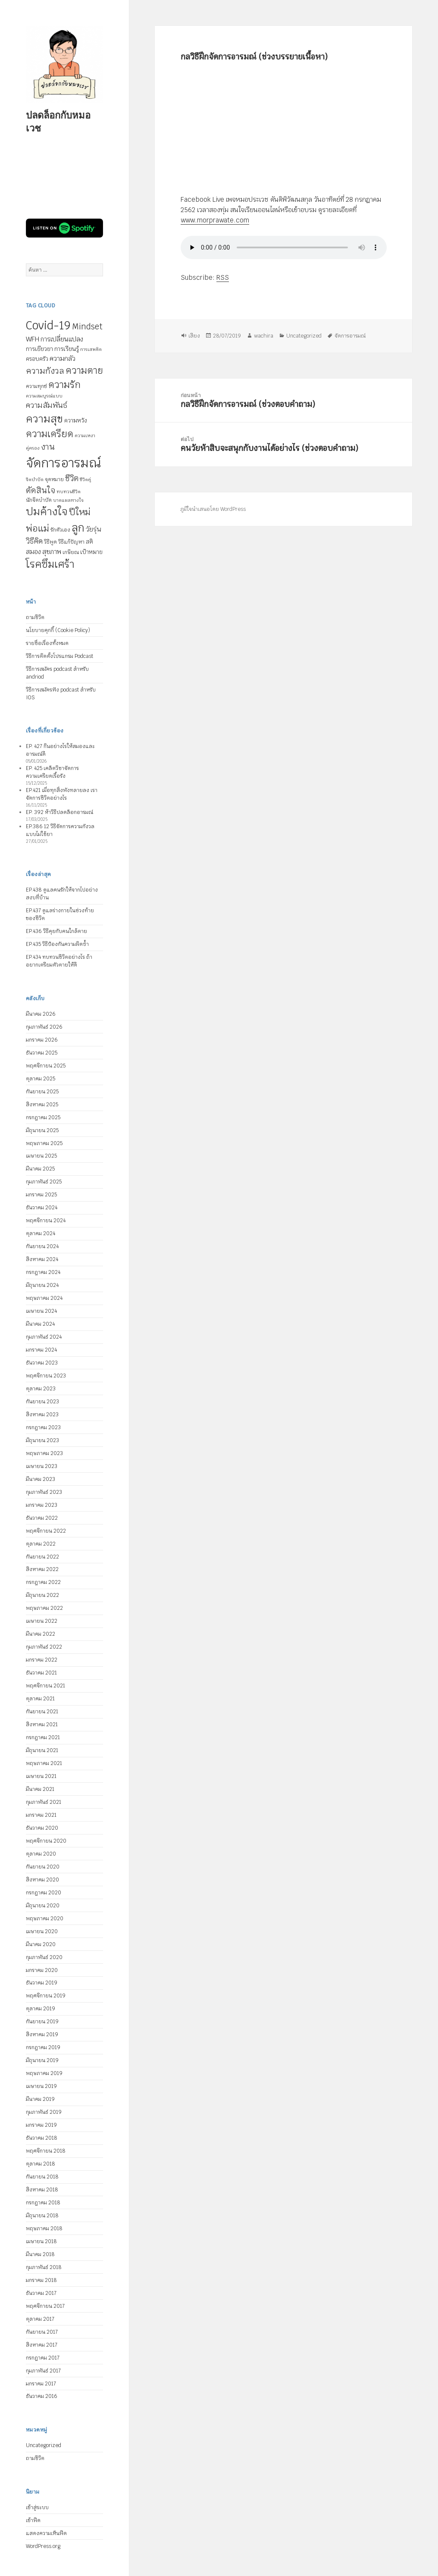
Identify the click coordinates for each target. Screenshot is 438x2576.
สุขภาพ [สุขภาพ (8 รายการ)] (51, 552)
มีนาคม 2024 (40, 1324)
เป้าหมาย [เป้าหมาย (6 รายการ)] (91, 552)
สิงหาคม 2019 (42, 2034)
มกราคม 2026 (42, 1039)
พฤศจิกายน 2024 (46, 1220)
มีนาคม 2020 (41, 1944)
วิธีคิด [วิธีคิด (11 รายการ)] (34, 541)
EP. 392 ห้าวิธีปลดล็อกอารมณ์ (59, 812)
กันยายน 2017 (42, 2332)
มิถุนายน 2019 (42, 2060)
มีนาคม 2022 (40, 1634)
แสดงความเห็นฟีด (46, 2533)
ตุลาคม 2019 (40, 2008)
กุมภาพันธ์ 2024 (44, 1336)
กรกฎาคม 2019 (43, 2047)
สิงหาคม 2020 (42, 1879)
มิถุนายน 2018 (42, 2215)
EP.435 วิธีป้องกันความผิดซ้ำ (57, 944)
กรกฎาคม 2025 (43, 1117)
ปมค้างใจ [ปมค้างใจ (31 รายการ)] (47, 511)
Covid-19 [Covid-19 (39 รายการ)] (48, 325)
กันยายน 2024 (42, 1246)
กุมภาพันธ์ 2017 (43, 2370)
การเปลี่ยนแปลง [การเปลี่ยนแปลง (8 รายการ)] (62, 339)
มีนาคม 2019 (40, 2099)
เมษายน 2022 (41, 1621)
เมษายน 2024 (41, 1311)
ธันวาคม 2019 (41, 1982)
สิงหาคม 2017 (41, 2344)
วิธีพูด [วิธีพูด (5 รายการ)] (50, 541)
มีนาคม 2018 (40, 2254)
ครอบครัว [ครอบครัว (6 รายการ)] (37, 359)
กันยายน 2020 (42, 1866)
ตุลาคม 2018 (40, 2163)
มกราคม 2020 (42, 1970)
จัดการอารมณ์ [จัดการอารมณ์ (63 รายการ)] (63, 462)
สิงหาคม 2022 (42, 1569)
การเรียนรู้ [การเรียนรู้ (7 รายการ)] (66, 349)
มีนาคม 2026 (41, 1014)
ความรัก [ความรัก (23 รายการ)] (64, 385)
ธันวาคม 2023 (42, 1362)
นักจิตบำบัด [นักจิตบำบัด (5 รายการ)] (39, 500)
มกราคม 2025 (41, 1194)
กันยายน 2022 (42, 1556)
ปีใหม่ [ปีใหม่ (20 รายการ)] (80, 512)
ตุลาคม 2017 (40, 2319)
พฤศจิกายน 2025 (46, 1065)
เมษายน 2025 (41, 1155)
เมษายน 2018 (41, 2241)
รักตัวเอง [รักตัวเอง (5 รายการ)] (60, 529)
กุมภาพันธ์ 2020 (44, 1957)
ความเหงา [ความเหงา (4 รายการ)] (85, 435)
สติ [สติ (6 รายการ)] (89, 541)
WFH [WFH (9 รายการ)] (32, 339)
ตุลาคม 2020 (41, 1853)
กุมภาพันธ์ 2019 (44, 2112)
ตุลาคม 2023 (41, 1388)
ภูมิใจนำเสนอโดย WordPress (213, 509)
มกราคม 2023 (41, 1505)
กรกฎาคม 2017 (42, 2357)
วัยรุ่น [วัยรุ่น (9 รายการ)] (93, 529)
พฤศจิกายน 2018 (46, 2150)
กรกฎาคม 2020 (43, 1892)
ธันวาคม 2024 (41, 1207)
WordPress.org (43, 2546)
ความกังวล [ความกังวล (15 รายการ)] (45, 371)
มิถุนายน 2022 (42, 1595)
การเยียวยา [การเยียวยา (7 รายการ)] (39, 349)
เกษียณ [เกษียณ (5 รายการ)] (71, 552)
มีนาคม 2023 (40, 1479)
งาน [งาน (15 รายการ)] (48, 446)
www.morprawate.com (214, 220)
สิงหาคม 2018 (42, 2189)
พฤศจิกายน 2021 (45, 1685)
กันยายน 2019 (42, 2021)
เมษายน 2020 (42, 1931)
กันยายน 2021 (42, 1711)
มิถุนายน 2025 (42, 1130)
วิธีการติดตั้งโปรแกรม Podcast (59, 656)
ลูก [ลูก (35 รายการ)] (78, 528)
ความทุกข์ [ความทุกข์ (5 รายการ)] (36, 386)
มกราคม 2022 (41, 1659)
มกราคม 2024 (41, 1349)
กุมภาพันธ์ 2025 (44, 1181)
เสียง (194, 335)
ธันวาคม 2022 (42, 1518)
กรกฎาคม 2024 (43, 1272)
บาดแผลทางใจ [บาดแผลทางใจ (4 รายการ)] (68, 500)
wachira (263, 335)
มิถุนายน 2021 (42, 1750)
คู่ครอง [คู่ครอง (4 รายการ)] (33, 448)
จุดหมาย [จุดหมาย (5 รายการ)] (54, 479)
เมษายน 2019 (41, 2086)
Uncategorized (43, 2445)
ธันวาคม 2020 (42, 1828)
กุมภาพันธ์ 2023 (44, 1492)
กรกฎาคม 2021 (43, 1737)
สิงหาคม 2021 (42, 1724)
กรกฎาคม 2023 (43, 1427)
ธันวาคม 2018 (41, 2138)
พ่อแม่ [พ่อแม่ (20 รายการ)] (37, 528)
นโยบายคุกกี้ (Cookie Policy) (58, 630)
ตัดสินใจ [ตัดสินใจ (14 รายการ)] (40, 490)
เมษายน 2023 (41, 1466)
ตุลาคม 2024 (40, 1233)
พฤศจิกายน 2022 (46, 1530)
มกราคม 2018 (41, 2280)
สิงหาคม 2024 (42, 1259)
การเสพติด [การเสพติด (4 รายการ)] (91, 349)
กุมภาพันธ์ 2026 (44, 1027)
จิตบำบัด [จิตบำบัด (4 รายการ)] (35, 479)
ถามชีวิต (35, 617)
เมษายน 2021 (41, 1776)
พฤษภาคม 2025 (44, 1143)
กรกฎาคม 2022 (43, 1582)
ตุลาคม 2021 (40, 1698)
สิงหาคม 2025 (42, 1104)
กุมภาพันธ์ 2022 (44, 1646)
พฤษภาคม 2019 (44, 2073)
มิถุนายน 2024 (42, 1285)
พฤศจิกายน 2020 (46, 1840)
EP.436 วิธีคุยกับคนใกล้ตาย (56, 931)
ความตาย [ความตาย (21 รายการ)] (84, 370)
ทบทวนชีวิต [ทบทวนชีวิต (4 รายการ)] (68, 491)
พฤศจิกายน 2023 (46, 1375)
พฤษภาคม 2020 (44, 1918)
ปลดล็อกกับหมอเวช (58, 121)
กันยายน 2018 (42, 2176)
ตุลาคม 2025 (40, 1078)
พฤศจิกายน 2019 (46, 1995)
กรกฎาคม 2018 (43, 2202)
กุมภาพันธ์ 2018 (44, 2267)
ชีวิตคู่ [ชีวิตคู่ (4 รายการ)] (85, 479)
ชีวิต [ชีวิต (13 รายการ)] (71, 478)
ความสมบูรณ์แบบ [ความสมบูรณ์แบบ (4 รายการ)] (44, 396)
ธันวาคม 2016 (41, 2396)
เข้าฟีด (33, 2520)
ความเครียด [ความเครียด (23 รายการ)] (49, 434)
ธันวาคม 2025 (41, 1052)
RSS (222, 277)
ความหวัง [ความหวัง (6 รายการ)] (75, 420)
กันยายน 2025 (42, 1091)
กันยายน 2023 (42, 1401)
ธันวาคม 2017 (41, 2293)
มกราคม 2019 (41, 2125)
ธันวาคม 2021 (41, 1672)
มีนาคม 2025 (40, 1168)
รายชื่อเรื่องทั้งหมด (47, 643)
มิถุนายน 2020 (42, 1905)
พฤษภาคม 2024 (44, 1298)
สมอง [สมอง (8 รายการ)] (33, 552)
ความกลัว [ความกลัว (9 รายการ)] (62, 358)
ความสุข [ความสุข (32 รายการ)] (44, 419)
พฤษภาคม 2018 (44, 2228)
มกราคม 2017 (41, 2383)
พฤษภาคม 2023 (44, 1453)
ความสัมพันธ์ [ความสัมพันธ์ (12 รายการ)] (46, 405)
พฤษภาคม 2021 (44, 1763)
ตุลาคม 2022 (41, 1543)
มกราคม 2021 (41, 1815)
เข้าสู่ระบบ (37, 2507)
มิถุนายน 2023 (42, 1440)
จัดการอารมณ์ (349, 335)
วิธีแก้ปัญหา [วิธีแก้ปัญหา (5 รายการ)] (71, 541)
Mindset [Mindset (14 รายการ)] (87, 326)
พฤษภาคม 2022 (44, 1608)
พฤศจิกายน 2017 (45, 2306)
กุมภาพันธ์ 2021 (43, 1802)
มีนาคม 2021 (40, 1789)
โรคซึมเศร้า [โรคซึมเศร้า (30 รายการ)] (50, 564)
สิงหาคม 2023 (42, 1414)
